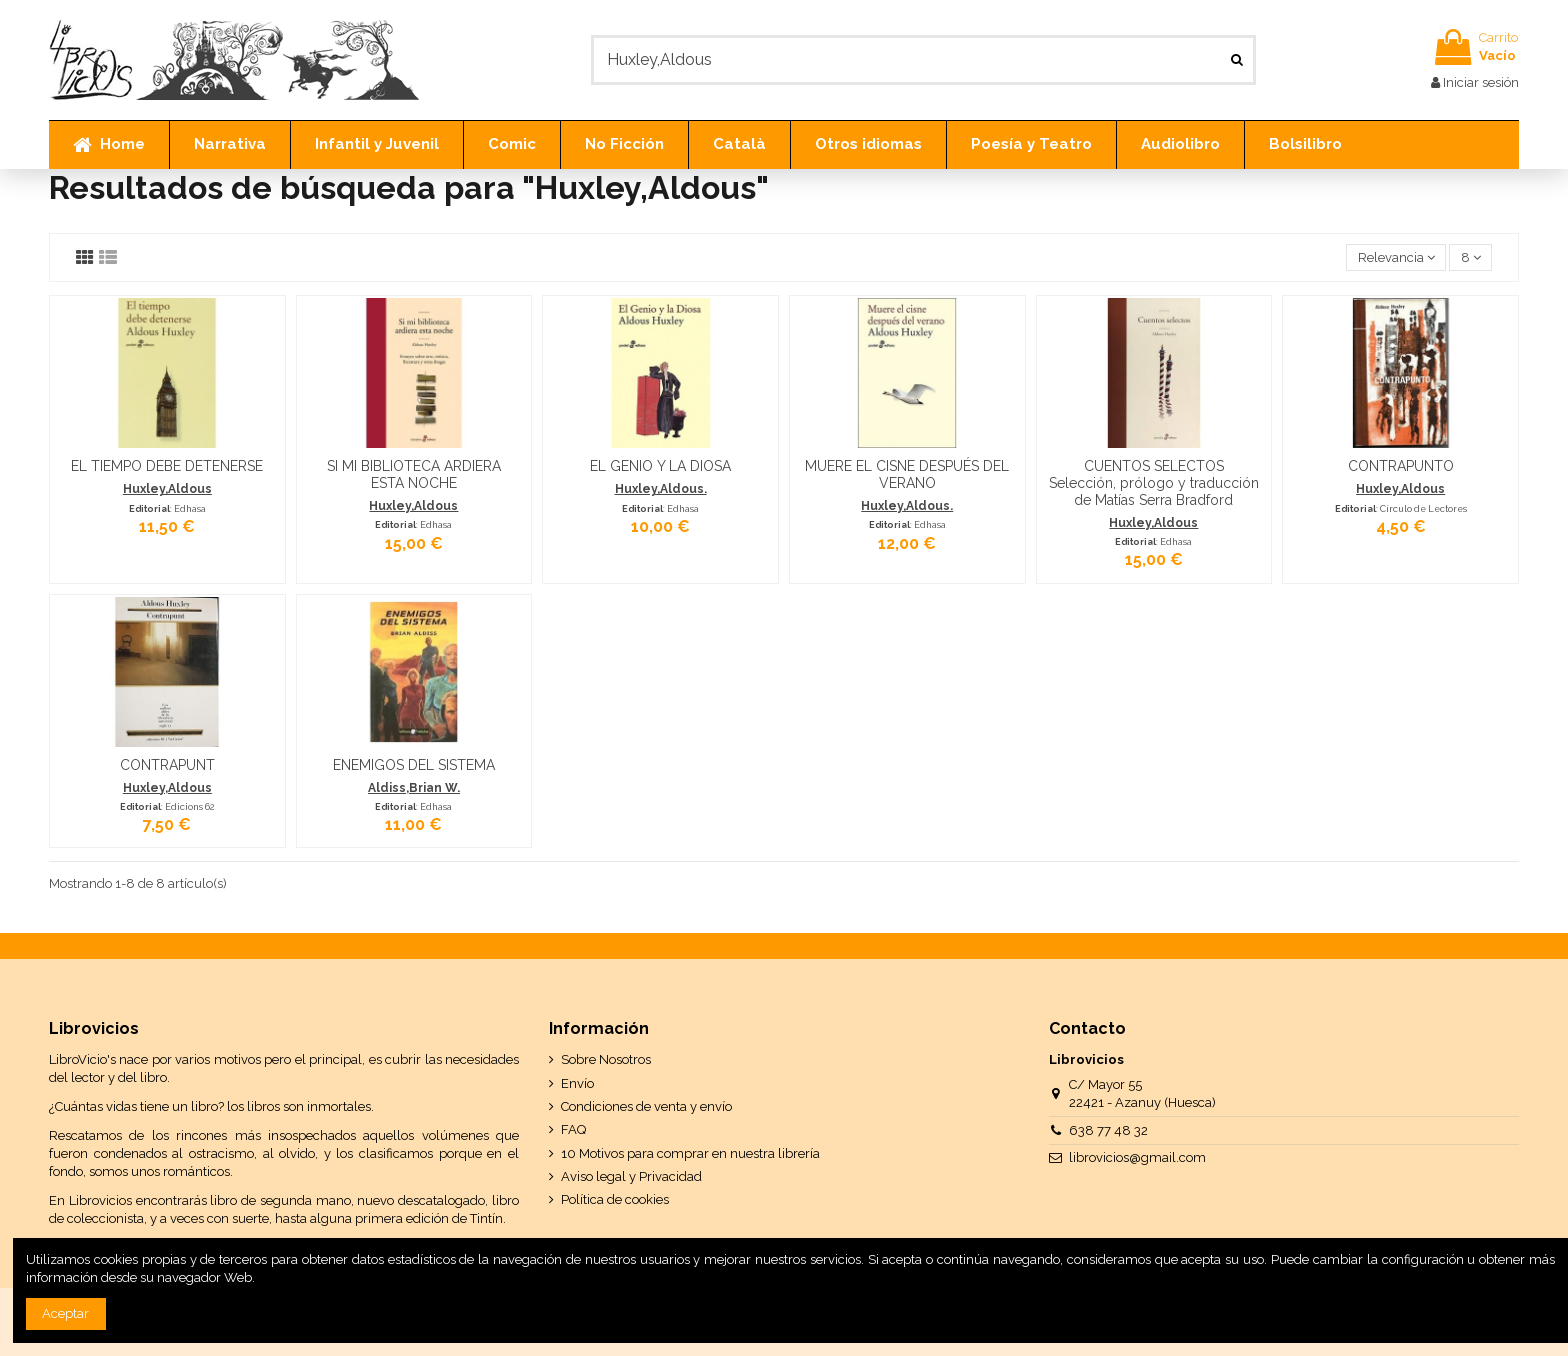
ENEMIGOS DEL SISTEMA (414, 765)
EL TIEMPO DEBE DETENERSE (167, 466)
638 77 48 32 (1108, 1130)
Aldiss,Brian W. (414, 788)
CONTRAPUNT (167, 765)
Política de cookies (615, 1199)
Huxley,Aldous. (661, 489)
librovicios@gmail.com (1137, 1157)
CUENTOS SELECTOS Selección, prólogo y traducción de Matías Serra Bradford (1154, 483)
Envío (577, 1083)
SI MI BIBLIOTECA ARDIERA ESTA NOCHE (414, 474)
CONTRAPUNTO (1401, 466)
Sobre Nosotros (606, 1059)
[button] (229, 145)
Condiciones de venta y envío (646, 1106)
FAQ (573, 1129)
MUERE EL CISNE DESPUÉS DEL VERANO (907, 474)
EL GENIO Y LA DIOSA (660, 466)
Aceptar (65, 1313)
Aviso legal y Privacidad (631, 1176)
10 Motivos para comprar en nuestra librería (690, 1153)
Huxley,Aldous (167, 489)
